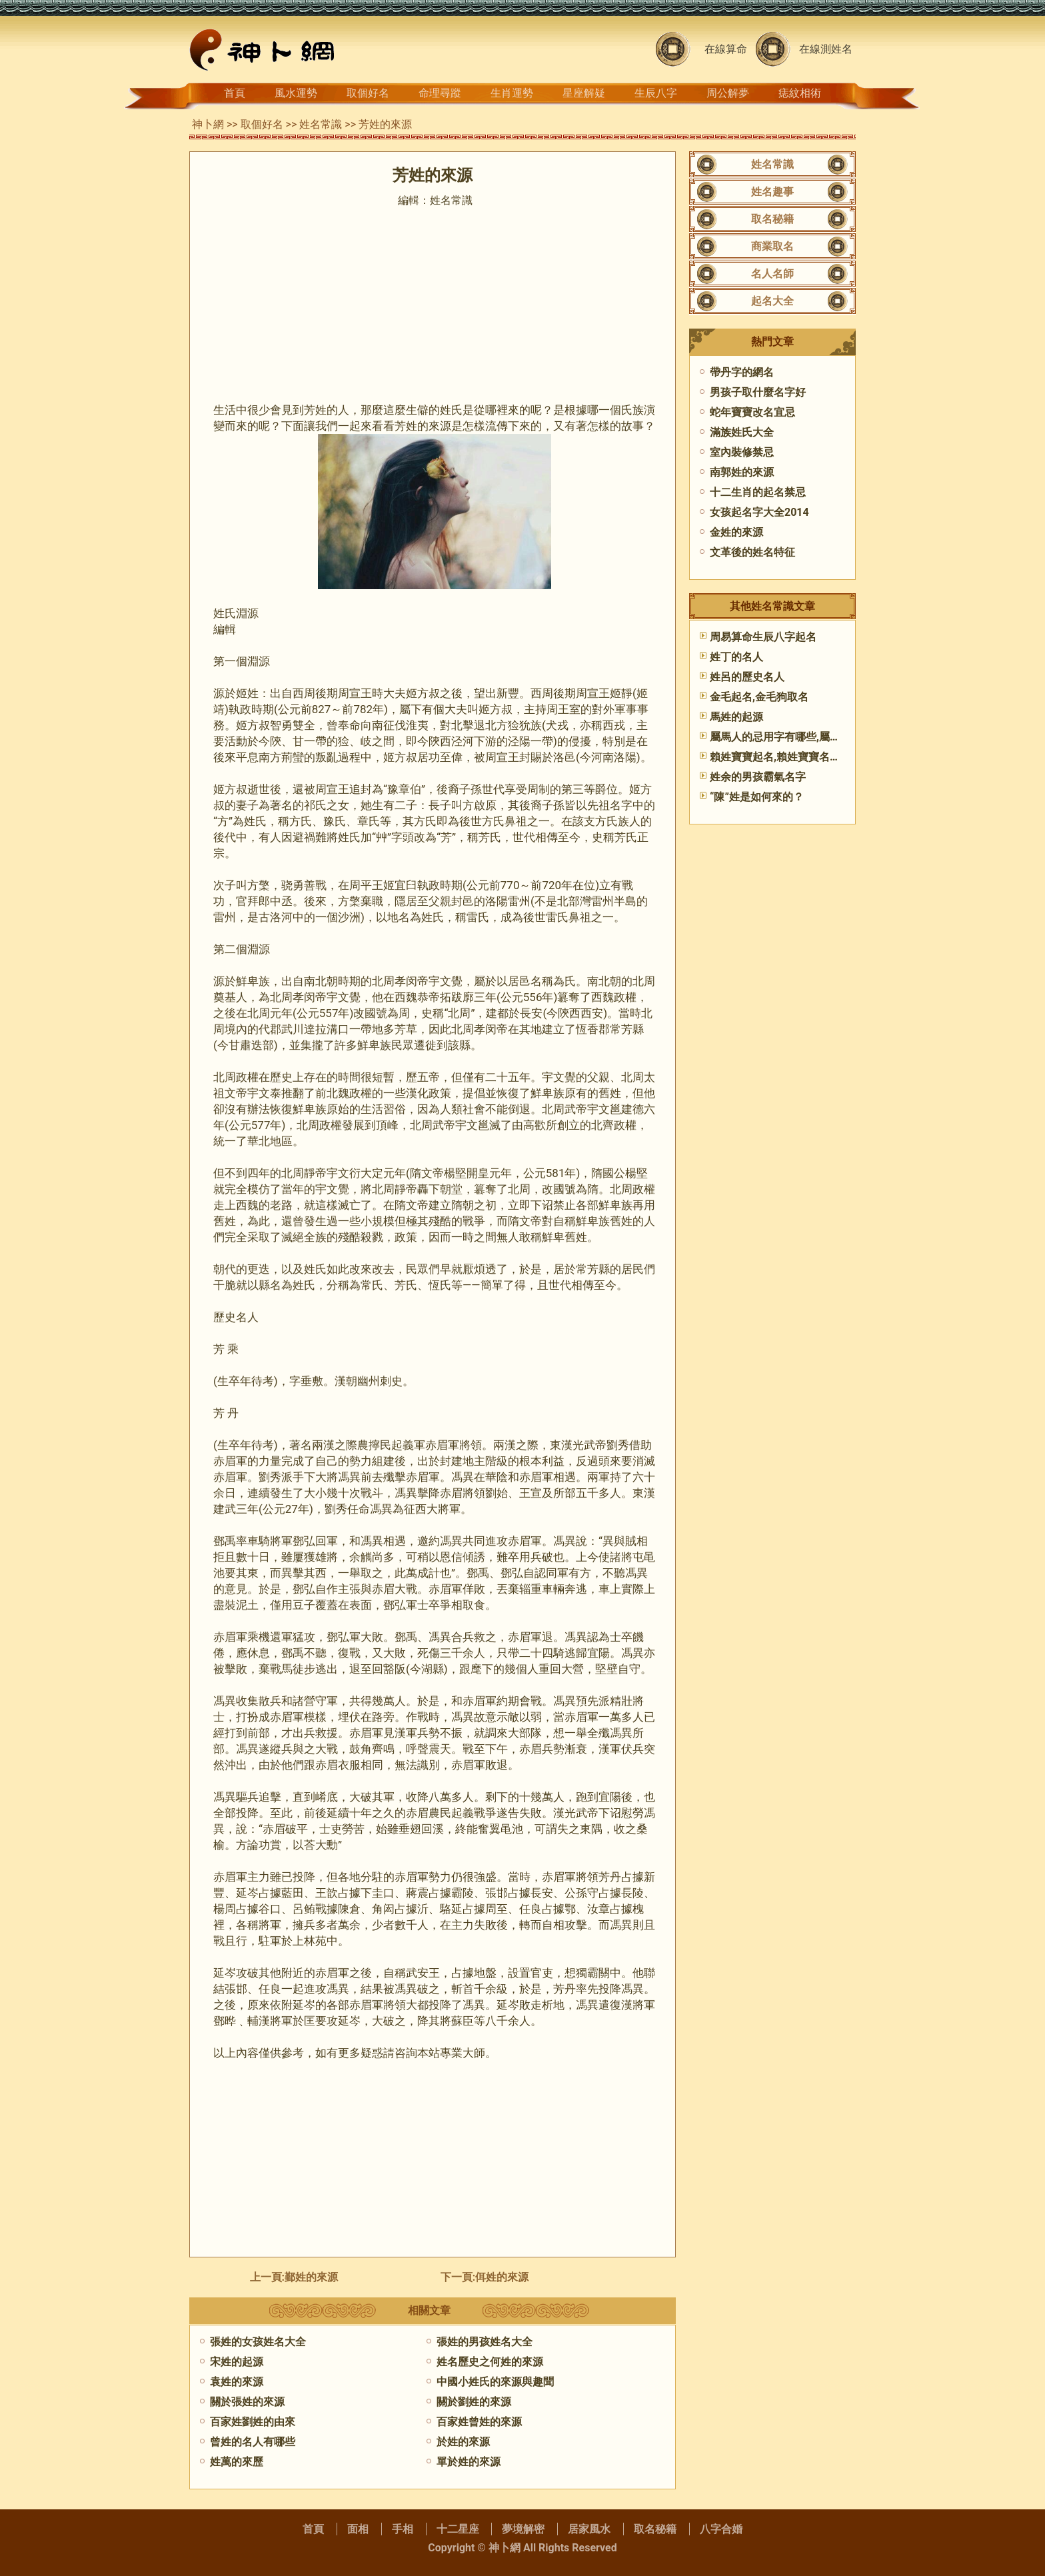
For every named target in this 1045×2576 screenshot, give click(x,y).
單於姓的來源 (469, 2461)
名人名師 (772, 273)
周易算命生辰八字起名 (763, 637)
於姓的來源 (463, 2441)
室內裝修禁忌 (742, 452)
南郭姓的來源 (742, 472)
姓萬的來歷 (236, 2461)
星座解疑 (583, 93)
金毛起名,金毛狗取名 (759, 696)
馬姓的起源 (736, 716)
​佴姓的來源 (501, 2277)
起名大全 (772, 301)
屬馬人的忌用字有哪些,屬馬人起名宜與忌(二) (816, 736)
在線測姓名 (825, 49)
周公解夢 (727, 93)
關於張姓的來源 (247, 2401)
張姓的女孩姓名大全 (258, 2341)
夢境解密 (523, 2529)
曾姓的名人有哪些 (252, 2441)
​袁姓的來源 (236, 2381)
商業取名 (772, 246)
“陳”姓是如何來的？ (757, 796)
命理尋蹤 (440, 93)
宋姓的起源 (236, 2361)
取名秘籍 (772, 219)
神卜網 (208, 124)
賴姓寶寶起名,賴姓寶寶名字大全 (786, 756)
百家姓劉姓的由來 (252, 2421)
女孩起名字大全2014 (759, 512)
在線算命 (725, 49)
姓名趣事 (772, 191)
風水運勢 (296, 93)
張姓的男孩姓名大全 (484, 2341)
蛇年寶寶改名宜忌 (752, 412)
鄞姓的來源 (311, 2277)
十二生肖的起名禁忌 (758, 492)
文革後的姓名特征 (752, 552)
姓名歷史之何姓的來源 (490, 2361)
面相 (358, 2529)
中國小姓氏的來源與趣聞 (495, 2381)
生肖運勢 (512, 93)
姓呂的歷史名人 (747, 676)
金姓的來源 (736, 532)
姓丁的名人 (736, 656)
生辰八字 (655, 93)
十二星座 (458, 2529)
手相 (402, 2529)
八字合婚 (721, 2529)
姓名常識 (320, 124)
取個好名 (368, 93)
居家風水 (589, 2529)
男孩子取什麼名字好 (758, 392)
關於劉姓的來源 (474, 2401)
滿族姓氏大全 (742, 432)
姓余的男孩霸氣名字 (758, 776)
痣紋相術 (799, 93)
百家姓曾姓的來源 (479, 2421)
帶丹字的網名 (742, 372)
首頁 (234, 93)
